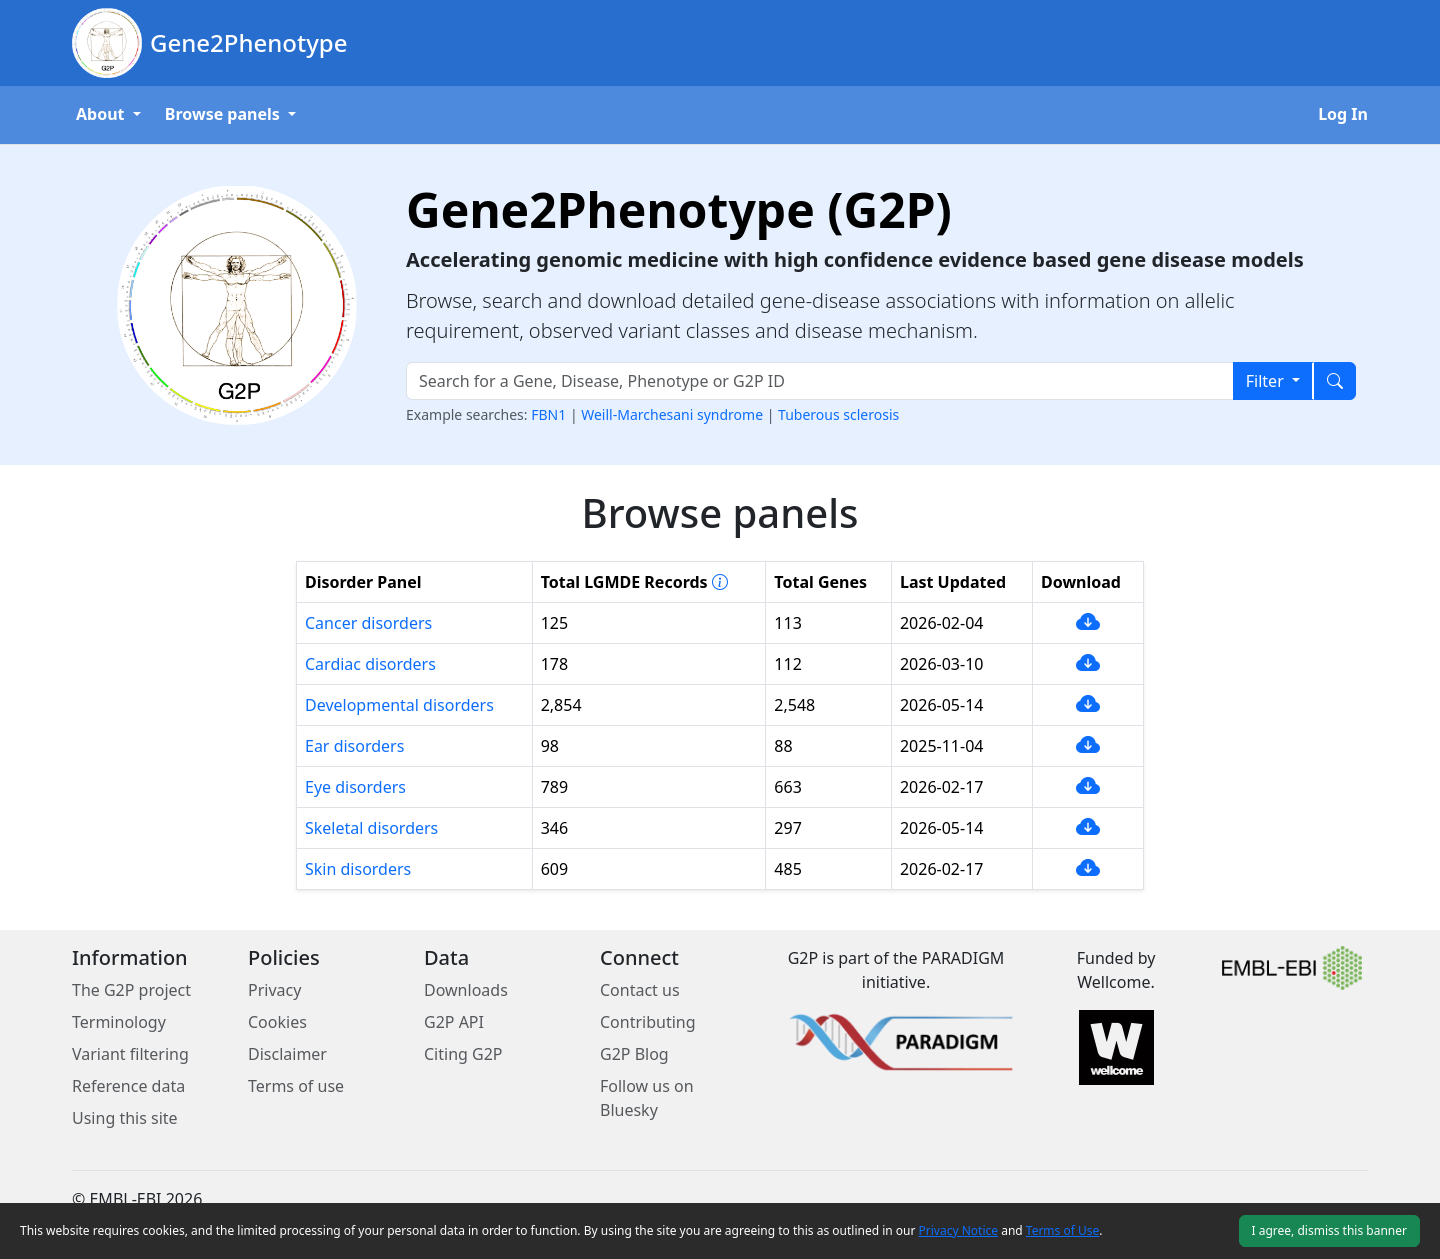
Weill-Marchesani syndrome (673, 414)
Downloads (466, 990)
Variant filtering (130, 1054)
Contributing (648, 1022)
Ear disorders (354, 746)
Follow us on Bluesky (647, 1098)
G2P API (454, 1022)
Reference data (128, 1086)
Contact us (640, 990)
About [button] (102, 114)
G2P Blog (634, 1054)
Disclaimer (287, 1054)
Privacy (274, 990)
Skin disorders (358, 869)
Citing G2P (463, 1054)
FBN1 (550, 414)
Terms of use (296, 1086)
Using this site (125, 1118)
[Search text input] (820, 381)
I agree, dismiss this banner (1329, 1230)
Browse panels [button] (224, 114)
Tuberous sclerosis (838, 414)
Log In (1343, 114)
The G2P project (131, 990)
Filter (1267, 381)
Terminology (119, 1022)
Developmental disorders (399, 705)
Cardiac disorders (370, 664)
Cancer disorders (368, 623)
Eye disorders (355, 787)
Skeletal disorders (371, 828)
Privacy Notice (958, 1230)
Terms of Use (1062, 1230)
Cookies (277, 1022)
